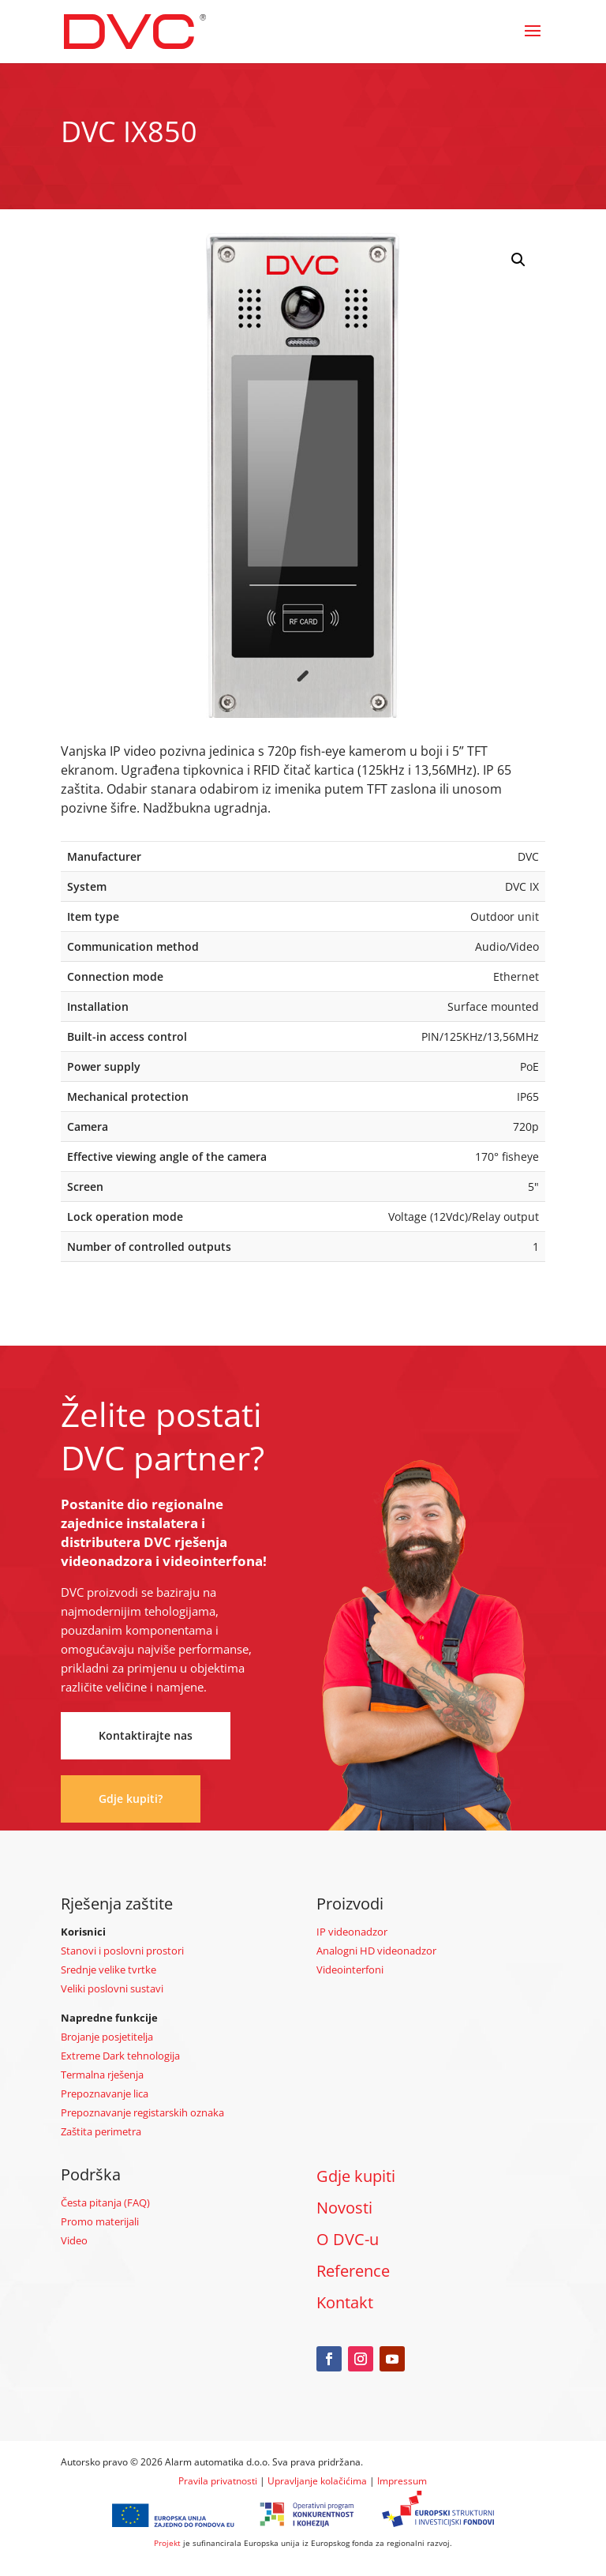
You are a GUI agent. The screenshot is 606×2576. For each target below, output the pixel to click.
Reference (353, 2270)
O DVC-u (347, 2239)
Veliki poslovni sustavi (112, 1988)
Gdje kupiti (355, 2176)
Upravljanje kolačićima (317, 2481)
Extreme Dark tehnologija (120, 2055)
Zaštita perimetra (101, 2131)
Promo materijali (100, 2221)
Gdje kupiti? (131, 1798)
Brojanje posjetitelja (107, 2037)
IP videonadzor (351, 1931)
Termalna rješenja (102, 2074)
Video (74, 2240)
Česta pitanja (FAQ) (105, 2202)
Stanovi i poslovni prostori (122, 1950)
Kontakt (344, 2302)
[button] (518, 260)
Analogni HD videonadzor (376, 1950)
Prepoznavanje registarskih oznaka (142, 2112)
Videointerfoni (349, 1969)
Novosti (344, 2207)
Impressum (402, 2481)
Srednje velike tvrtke (108, 1969)
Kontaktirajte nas (146, 1735)
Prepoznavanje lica (104, 2093)
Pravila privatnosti (217, 2481)
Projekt (167, 2542)
